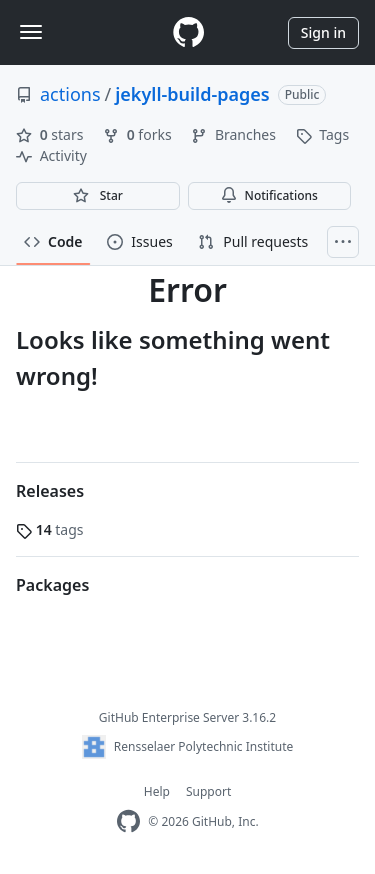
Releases (50, 491)
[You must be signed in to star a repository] (98, 196)
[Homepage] (188, 32)
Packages (52, 585)
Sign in (323, 32)
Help (157, 791)
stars (51, 134)
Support (208, 791)
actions (70, 94)
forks (139, 134)
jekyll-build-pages (192, 94)
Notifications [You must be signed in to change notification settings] (269, 195)
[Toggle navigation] (31, 32)
